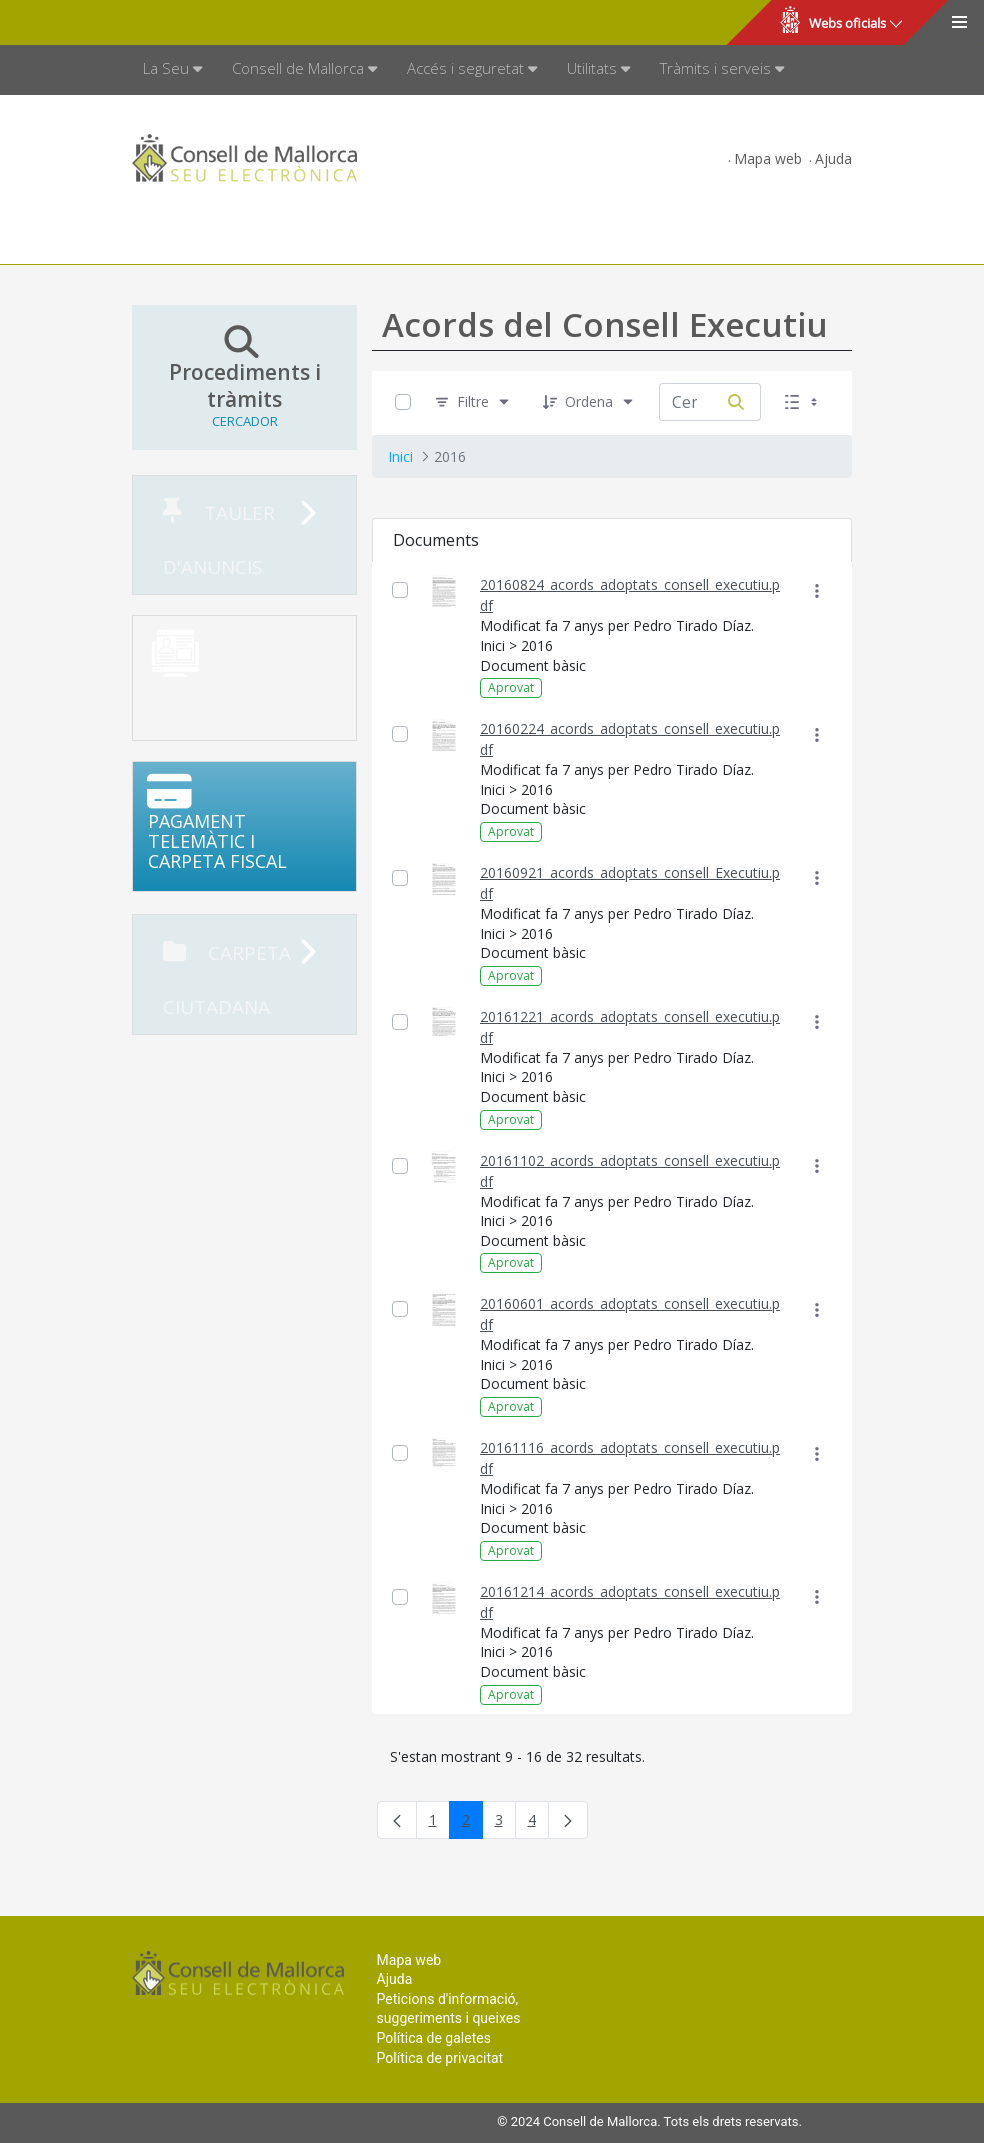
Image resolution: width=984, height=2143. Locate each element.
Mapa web (768, 158)
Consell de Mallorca (83, 23)
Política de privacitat (440, 2058)
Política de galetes (434, 2038)
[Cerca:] (685, 402)
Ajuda (833, 158)
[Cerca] (736, 402)
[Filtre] (473, 402)
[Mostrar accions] (816, 590)
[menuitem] (172, 70)
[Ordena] (589, 402)
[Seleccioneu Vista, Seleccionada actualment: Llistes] (803, 402)
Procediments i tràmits (244, 377)
